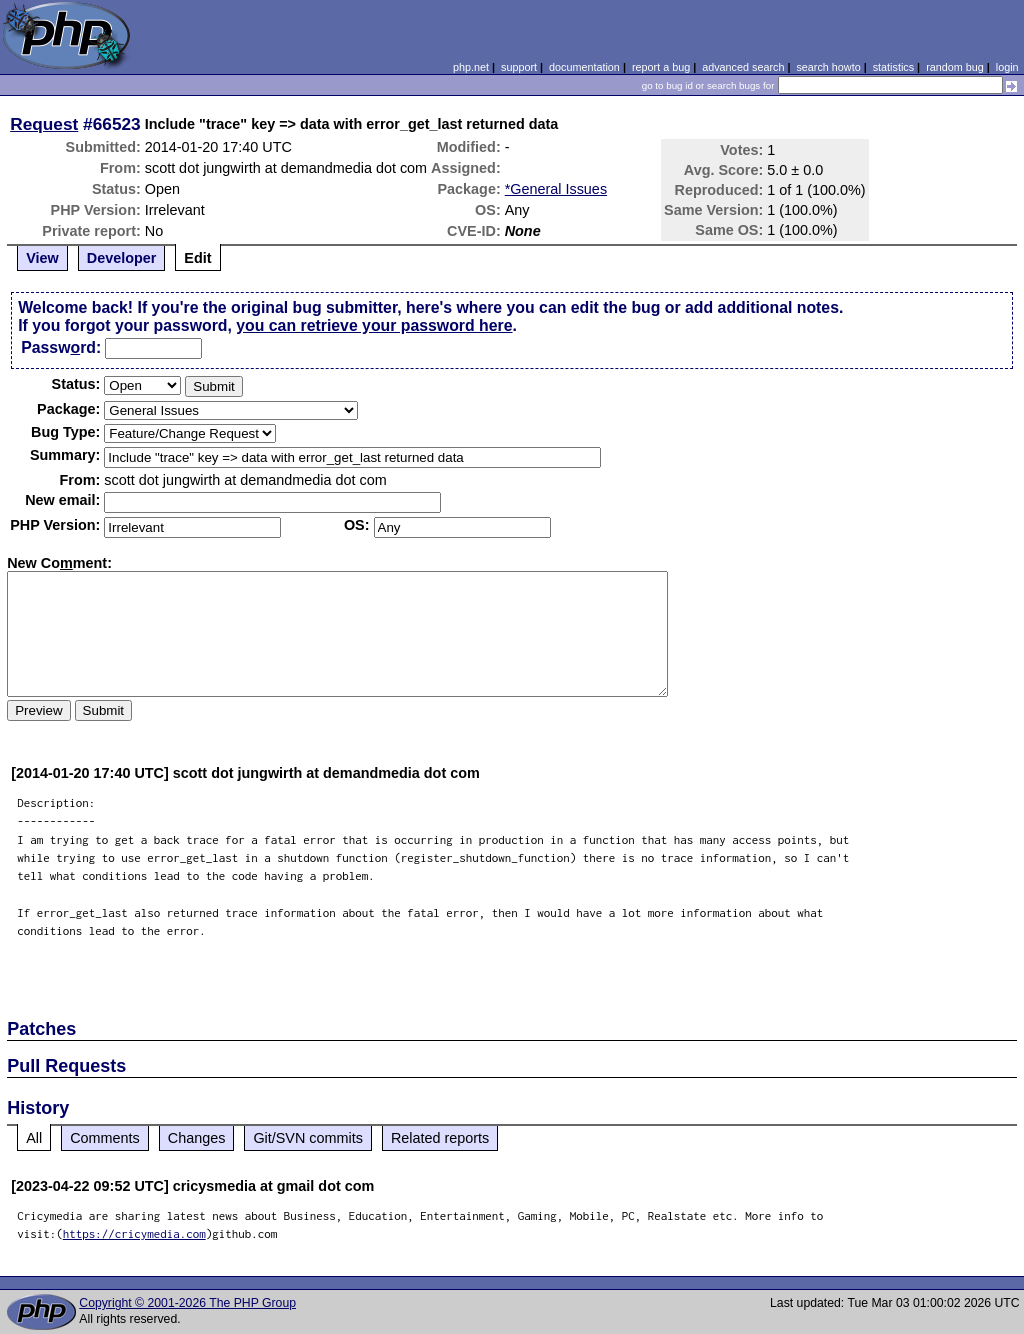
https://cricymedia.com (134, 1233)
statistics (893, 67)
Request (44, 124)
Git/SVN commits (308, 1138)
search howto (828, 67)
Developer (122, 258)
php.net (471, 67)
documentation (584, 67)
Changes (197, 1138)
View (42, 258)
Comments (105, 1138)
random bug (955, 67)
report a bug (661, 67)
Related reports (440, 1138)
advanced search (743, 67)
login (1007, 67)
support (519, 67)
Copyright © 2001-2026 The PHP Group (187, 1303)
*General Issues (556, 189)
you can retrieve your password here (374, 325)
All (34, 1138)
